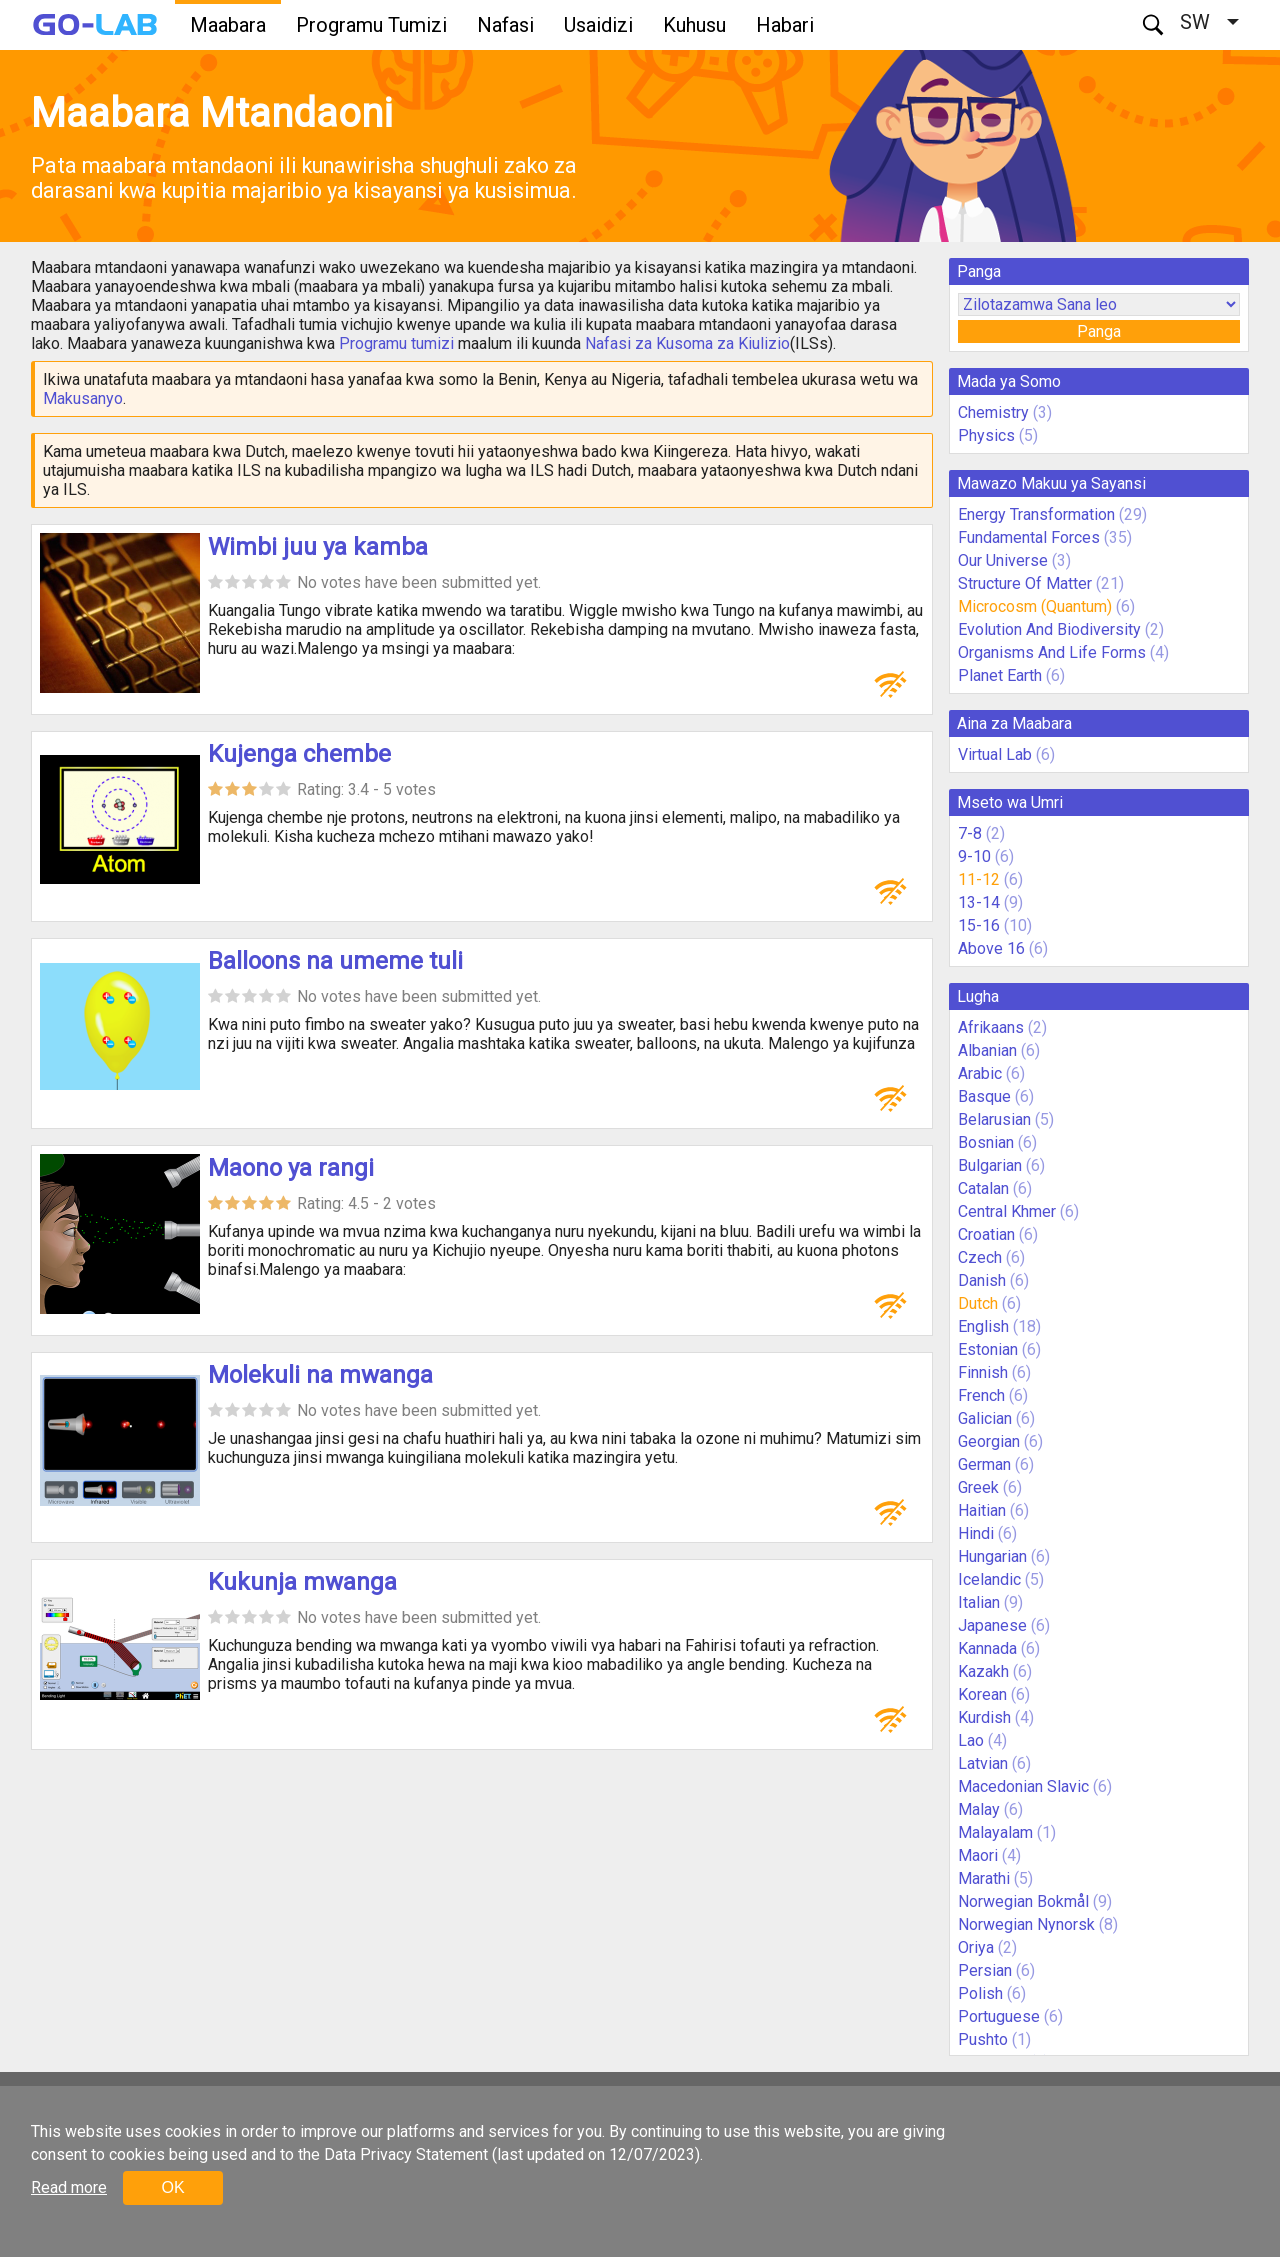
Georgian (989, 1441)
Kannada (987, 1648)
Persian (985, 1970)
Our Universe (1003, 560)
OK (172, 2187)
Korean (982, 1694)
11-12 (979, 879)
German (984, 1464)
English (983, 1326)
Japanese (992, 1625)
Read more (69, 2187)
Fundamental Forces (1029, 537)
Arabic (980, 1073)
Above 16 (991, 948)
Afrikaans (991, 1027)
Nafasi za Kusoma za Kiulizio (687, 343)
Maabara (228, 25)
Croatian (986, 1234)
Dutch (978, 1303)
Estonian (988, 1349)
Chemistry (993, 412)
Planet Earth (1000, 675)
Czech (980, 1257)
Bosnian (986, 1142)
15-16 (979, 925)
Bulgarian (990, 1165)
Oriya (976, 1947)
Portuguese (999, 2016)
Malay (979, 1809)
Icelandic (989, 1579)
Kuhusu (694, 25)
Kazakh (983, 1671)
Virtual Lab (995, 754)
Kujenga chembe (299, 754)
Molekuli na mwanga (320, 1375)
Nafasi (505, 25)
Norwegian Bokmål (1023, 1901)
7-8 (970, 833)
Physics (986, 435)
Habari (785, 25)
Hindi (976, 1533)
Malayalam (995, 1832)
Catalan (983, 1188)
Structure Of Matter (1025, 583)
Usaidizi (598, 25)
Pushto (983, 2039)
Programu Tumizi (371, 25)
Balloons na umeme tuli (335, 961)
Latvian (983, 1763)
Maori (978, 1855)
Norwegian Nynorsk (1026, 1924)
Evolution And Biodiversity (1049, 629)
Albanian (987, 1050)
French (981, 1395)
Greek (978, 1487)
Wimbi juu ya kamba (318, 547)
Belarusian (994, 1119)
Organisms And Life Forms (1052, 652)
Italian (979, 1602)
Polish (980, 1993)
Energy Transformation (1036, 514)
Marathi (984, 1878)
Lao (971, 1740)
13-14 (979, 902)
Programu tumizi (396, 343)
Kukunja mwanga (302, 1582)
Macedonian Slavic (1023, 1786)
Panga (1099, 331)
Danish (982, 1280)
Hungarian (992, 1556)
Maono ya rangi (291, 1168)
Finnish (983, 1372)
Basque (984, 1096)
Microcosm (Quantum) (1035, 606)
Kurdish (984, 1717)
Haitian (982, 1510)
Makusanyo (83, 398)
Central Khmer (1007, 1211)
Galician (985, 1418)
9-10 (974, 856)
